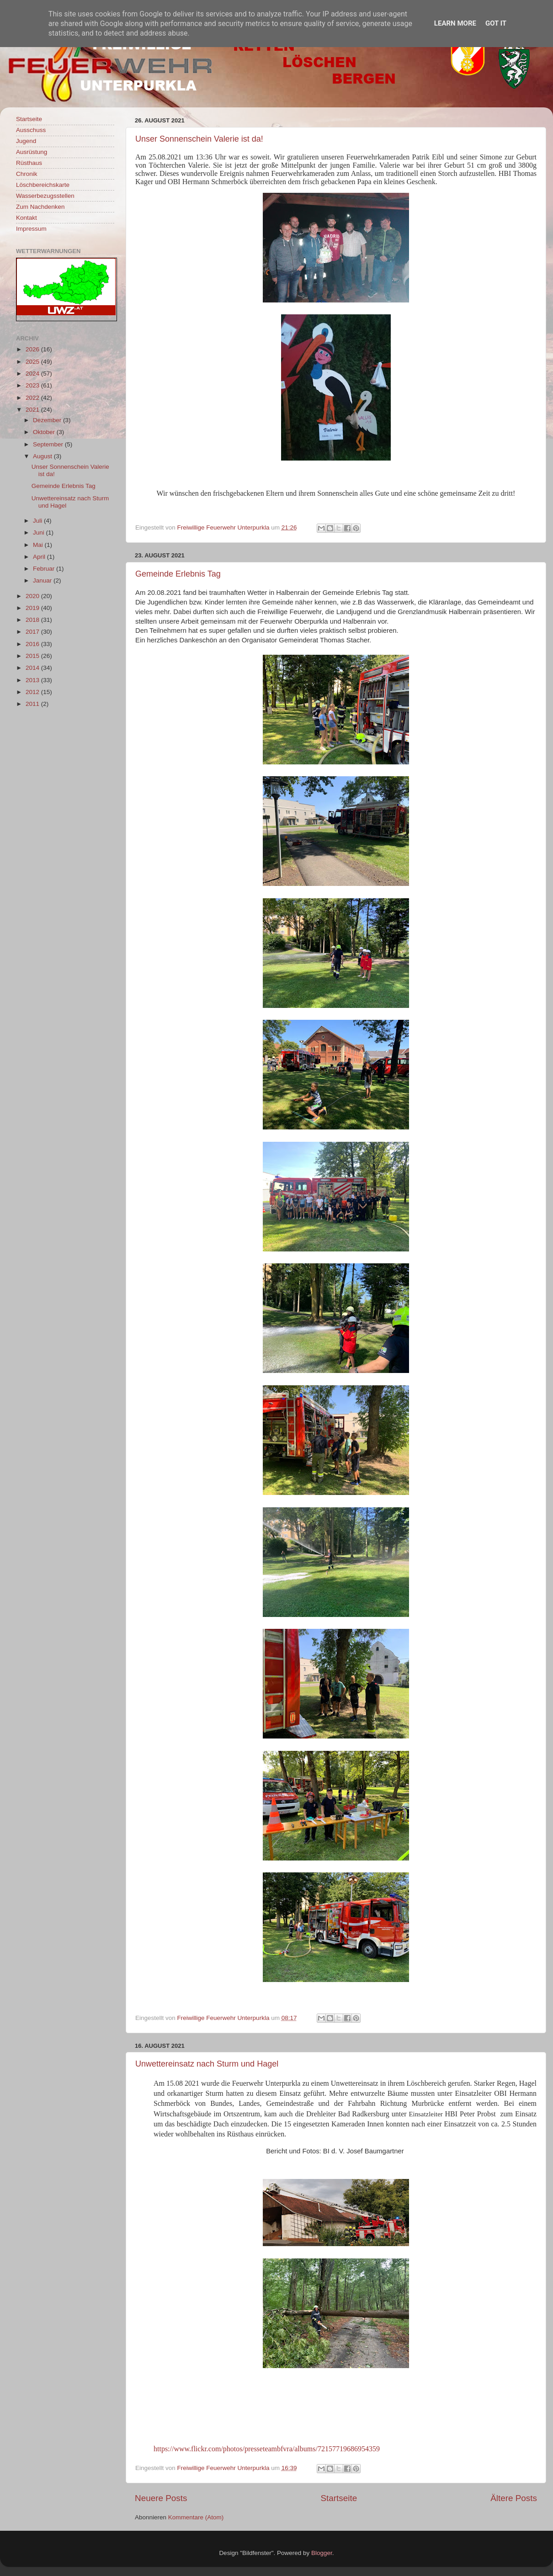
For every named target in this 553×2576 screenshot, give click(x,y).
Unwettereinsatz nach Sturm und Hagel (206, 2063)
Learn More (455, 23)
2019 (33, 607)
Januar (43, 580)
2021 (33, 409)
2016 (33, 644)
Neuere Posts (161, 2498)
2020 (33, 596)
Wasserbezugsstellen (45, 195)
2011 (33, 703)
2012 (33, 692)
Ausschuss (31, 130)
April (40, 556)
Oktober (45, 432)
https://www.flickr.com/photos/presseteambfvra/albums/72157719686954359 (267, 2449)
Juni (39, 532)
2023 (33, 385)
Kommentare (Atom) (196, 2517)
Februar (44, 568)
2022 (33, 397)
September (49, 444)
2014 (33, 667)
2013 (33, 680)
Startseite (338, 2498)
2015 (33, 655)
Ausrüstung (31, 151)
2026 (33, 349)
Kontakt (26, 217)
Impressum (31, 228)
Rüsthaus (29, 162)
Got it (495, 23)
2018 (33, 619)
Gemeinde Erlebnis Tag (178, 573)
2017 (33, 631)
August (43, 456)
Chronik (26, 173)
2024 (33, 373)
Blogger (321, 2552)
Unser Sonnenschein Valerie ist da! (199, 138)
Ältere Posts (513, 2498)
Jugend (26, 141)
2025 (33, 361)
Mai (39, 544)
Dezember (48, 420)
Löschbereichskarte (42, 184)
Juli (38, 520)
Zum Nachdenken (40, 206)
